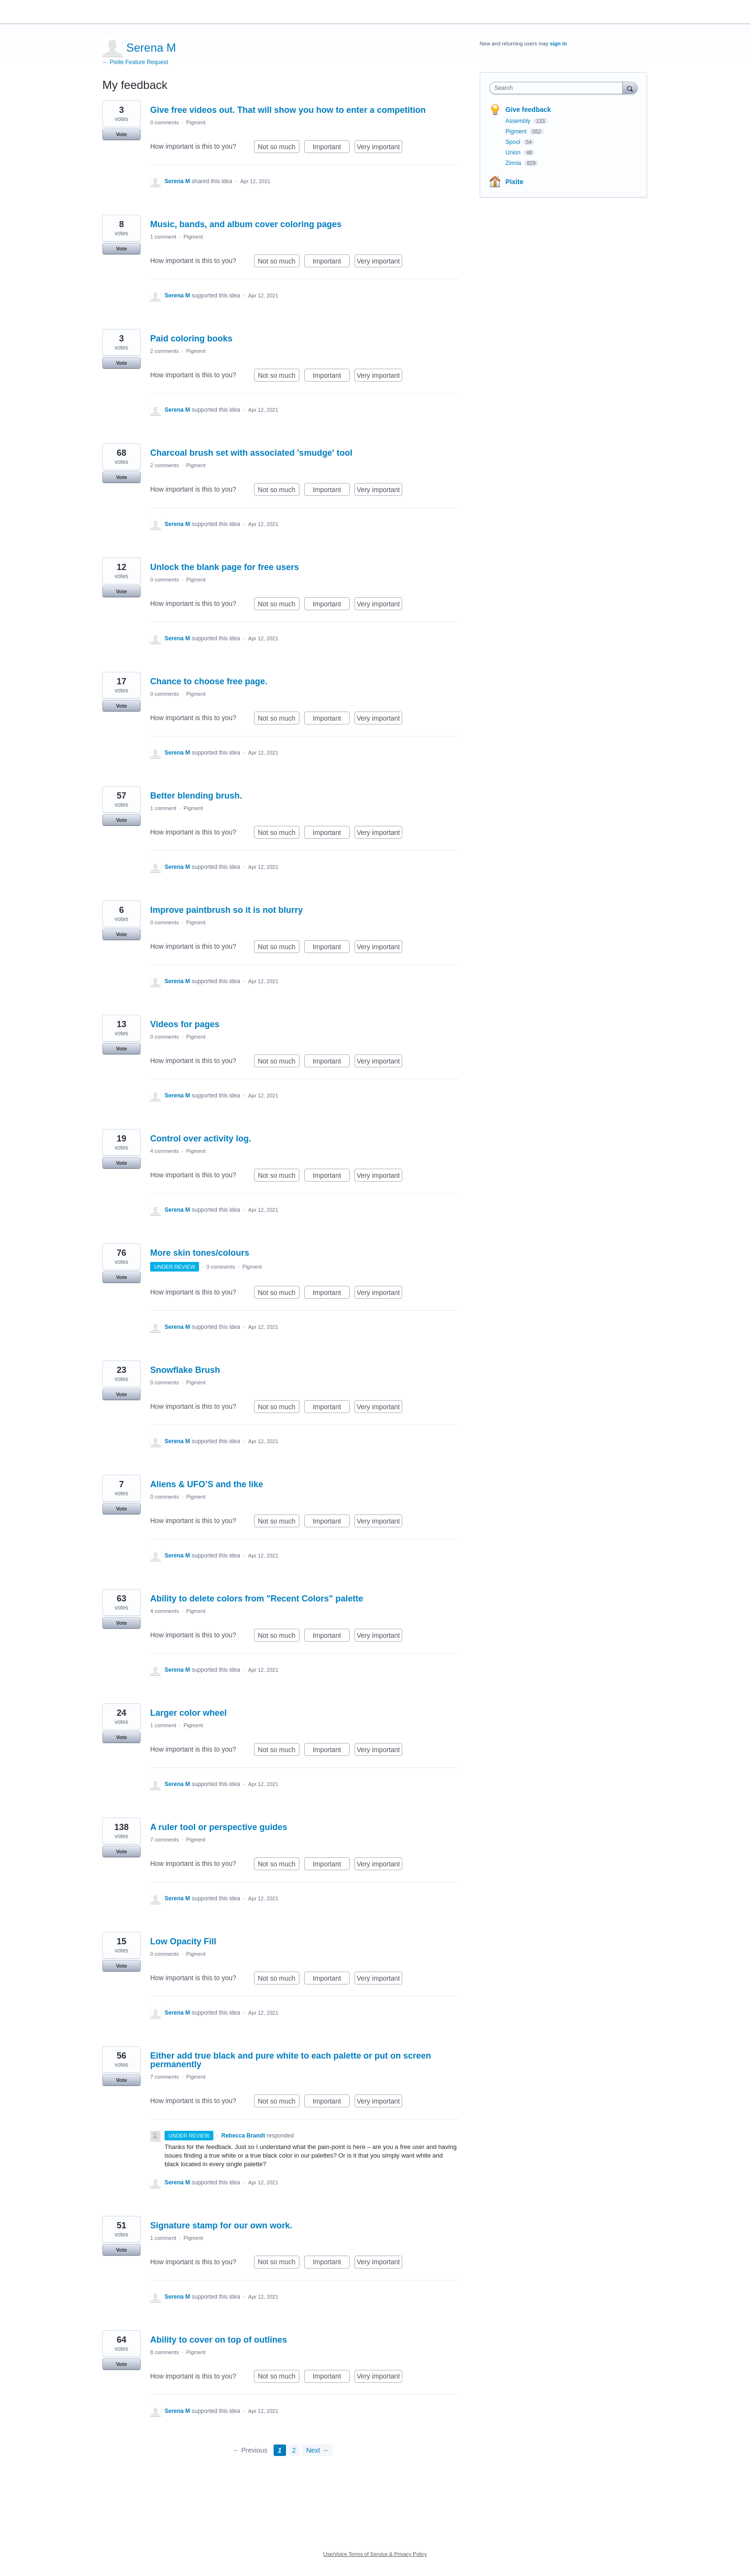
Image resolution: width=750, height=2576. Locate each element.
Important (331, 148)
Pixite (514, 182)
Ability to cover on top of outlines (218, 2340)
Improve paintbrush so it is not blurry (226, 910)
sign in (558, 43)
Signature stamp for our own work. (221, 2225)
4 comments (164, 1151)
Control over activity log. (200, 1138)
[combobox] (558, 88)
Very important (379, 148)
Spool (514, 142)
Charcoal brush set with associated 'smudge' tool (251, 453)
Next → (317, 2450)
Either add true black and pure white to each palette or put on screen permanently (290, 2060)
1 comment (163, 237)
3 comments (220, 1267)
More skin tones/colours (199, 1253)
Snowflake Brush (185, 1370)
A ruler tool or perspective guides (218, 1827)
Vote (121, 134)
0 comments (164, 122)
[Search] (630, 88)
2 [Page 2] (294, 2450)
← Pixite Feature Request (135, 62)
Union (514, 152)
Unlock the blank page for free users (224, 567)
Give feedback (528, 109)
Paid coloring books (191, 338)
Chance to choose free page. (208, 681)
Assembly (519, 121)
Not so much (278, 148)
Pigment (195, 122)
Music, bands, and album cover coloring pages (246, 224)
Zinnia (514, 163)
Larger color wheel (188, 1713)
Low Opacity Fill (183, 1941)
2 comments (164, 351)
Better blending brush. (196, 795)
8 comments (164, 2352)
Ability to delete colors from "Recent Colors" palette (256, 1598)
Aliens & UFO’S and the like (206, 1484)
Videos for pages (185, 1024)
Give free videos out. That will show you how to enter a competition (288, 110)
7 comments (164, 1839)
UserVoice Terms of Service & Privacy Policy (375, 2554)
